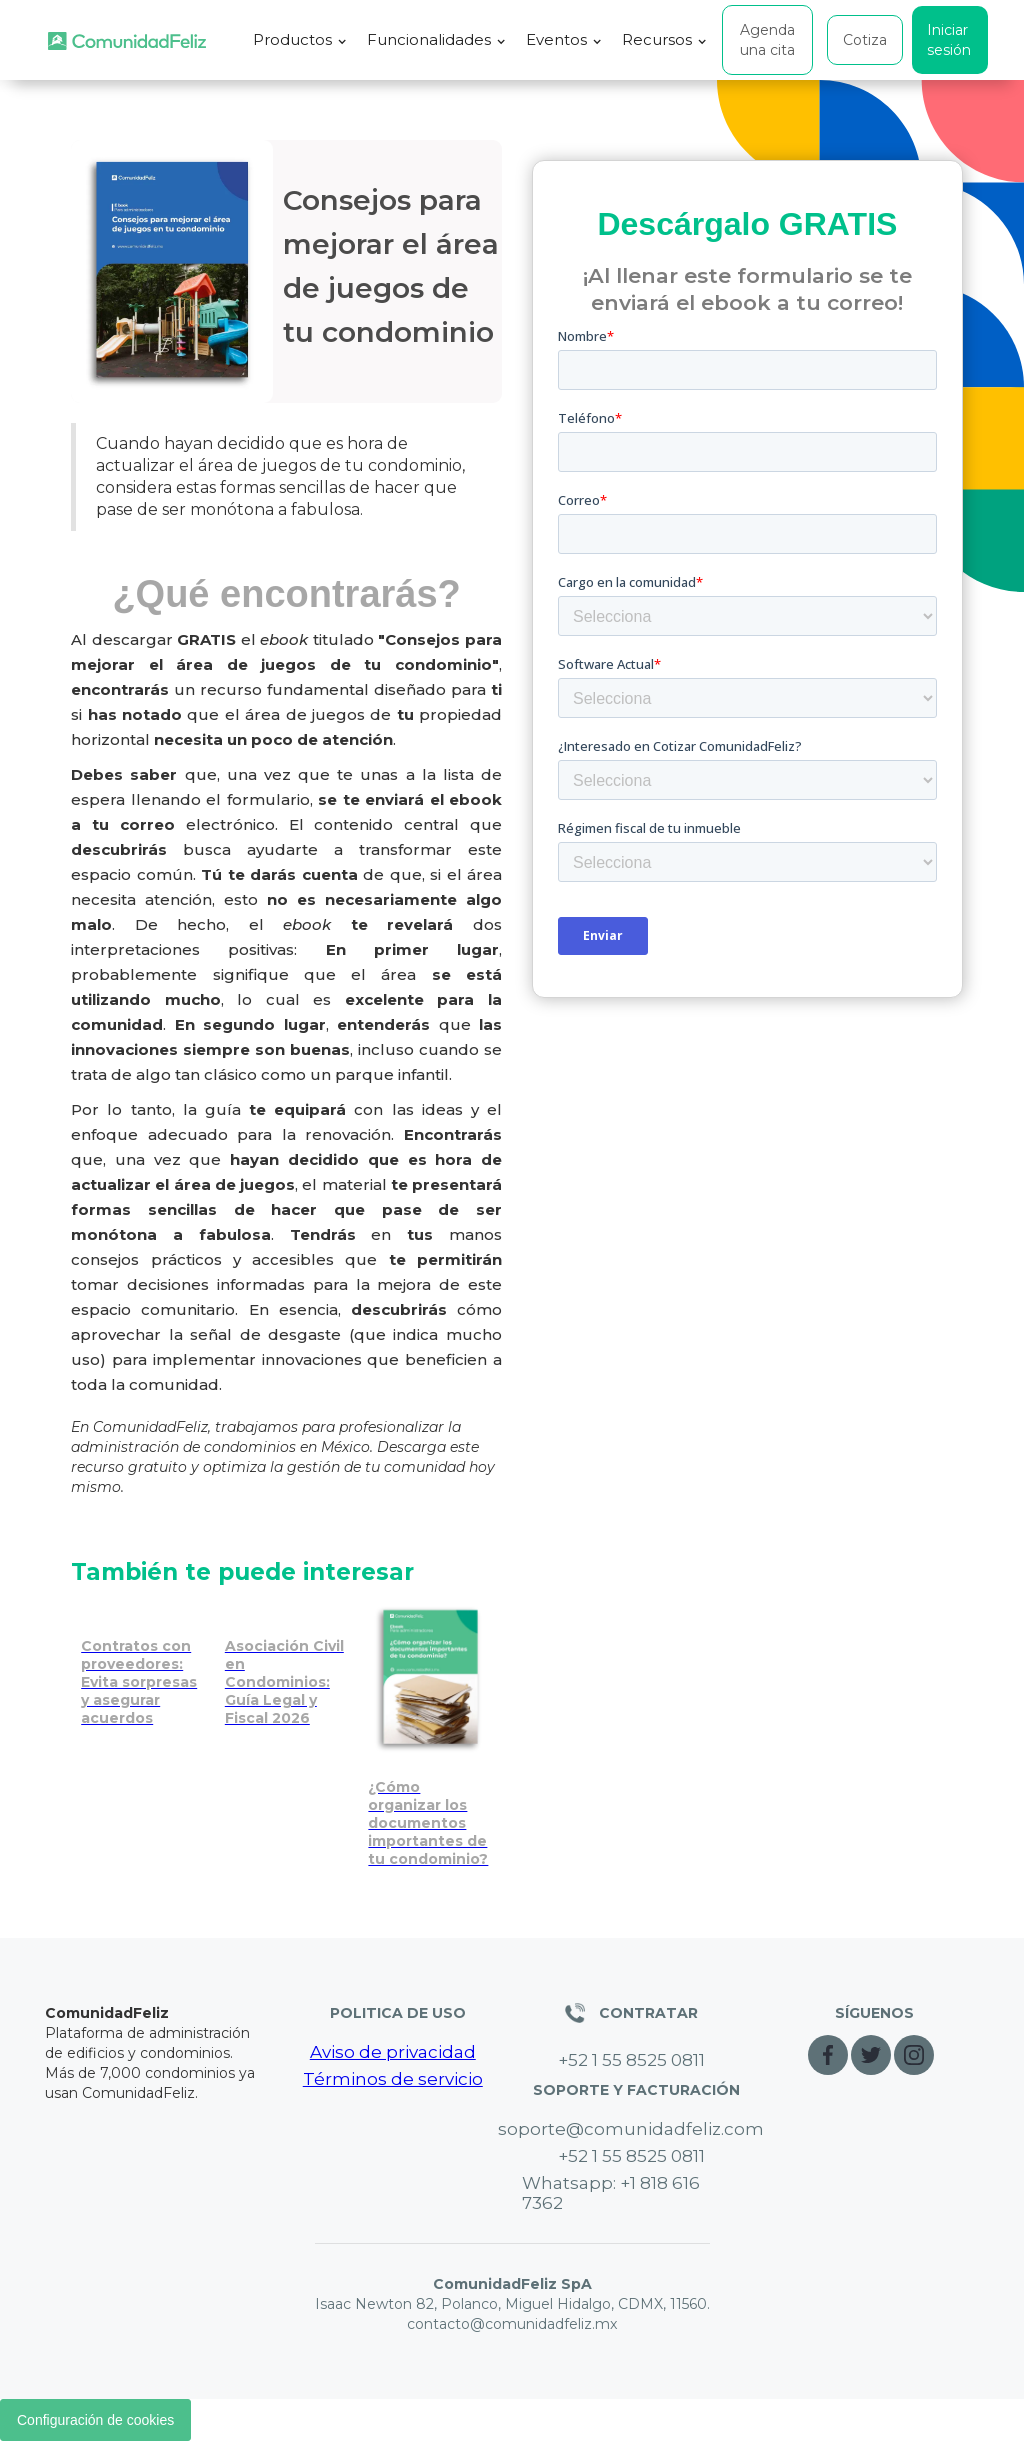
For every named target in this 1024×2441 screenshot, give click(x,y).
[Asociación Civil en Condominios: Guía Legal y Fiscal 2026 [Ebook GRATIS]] (287, 1667)
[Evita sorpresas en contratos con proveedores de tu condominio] (143, 1667)
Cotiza (865, 40)
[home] (127, 40)
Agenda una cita (767, 40)
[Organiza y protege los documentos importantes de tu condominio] (430, 1737)
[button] (300, 40)
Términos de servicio (393, 2079)
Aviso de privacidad (393, 2052)
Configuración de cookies (95, 2420)
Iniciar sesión (949, 40)
